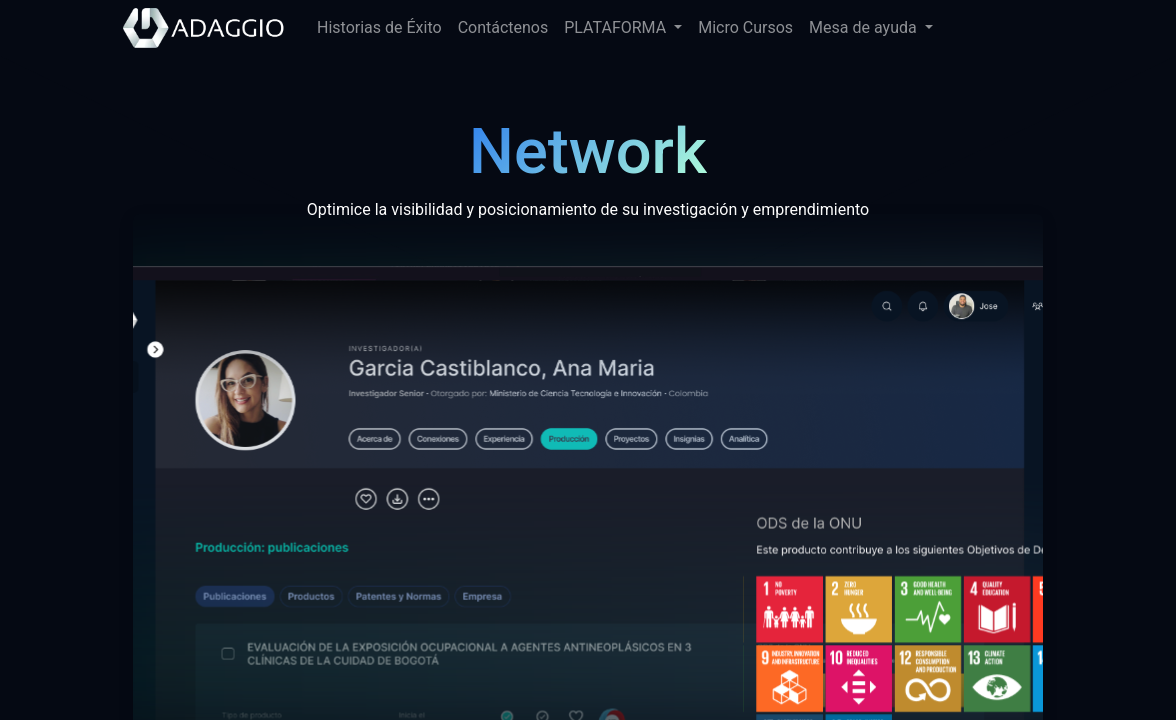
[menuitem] (379, 28)
